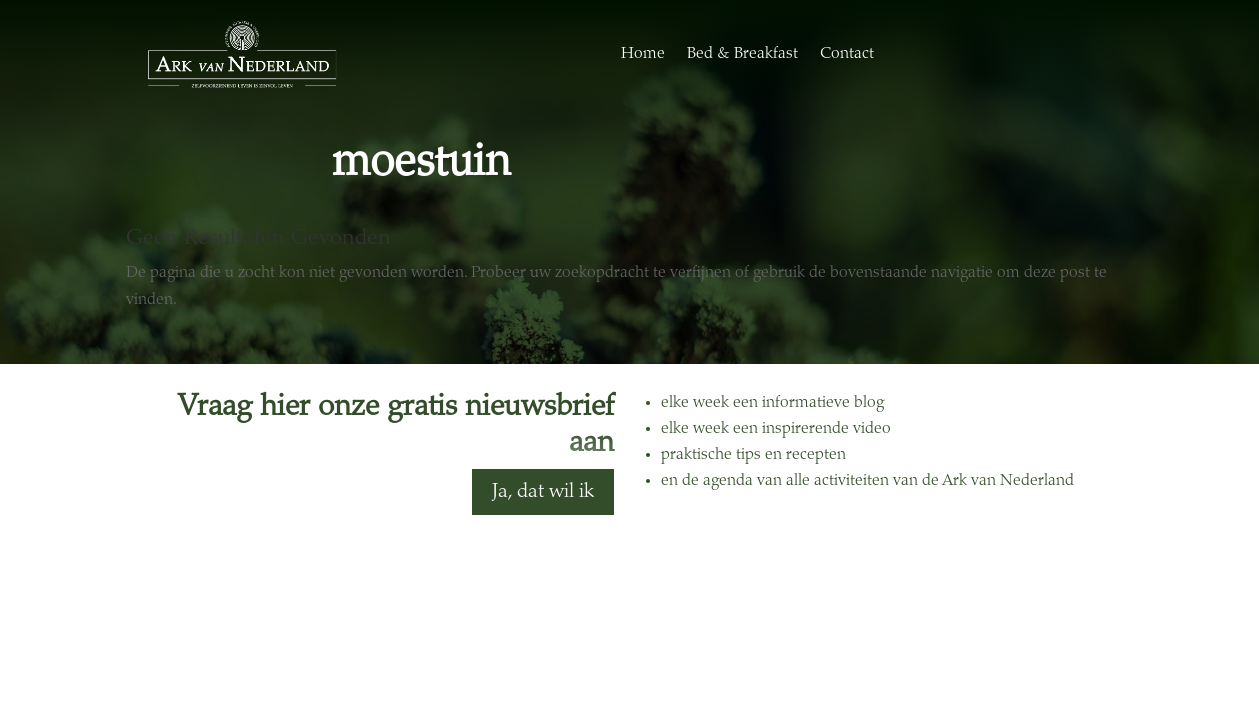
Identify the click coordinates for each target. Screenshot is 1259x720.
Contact (847, 54)
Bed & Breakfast (742, 54)
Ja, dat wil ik (543, 492)
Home (643, 54)
